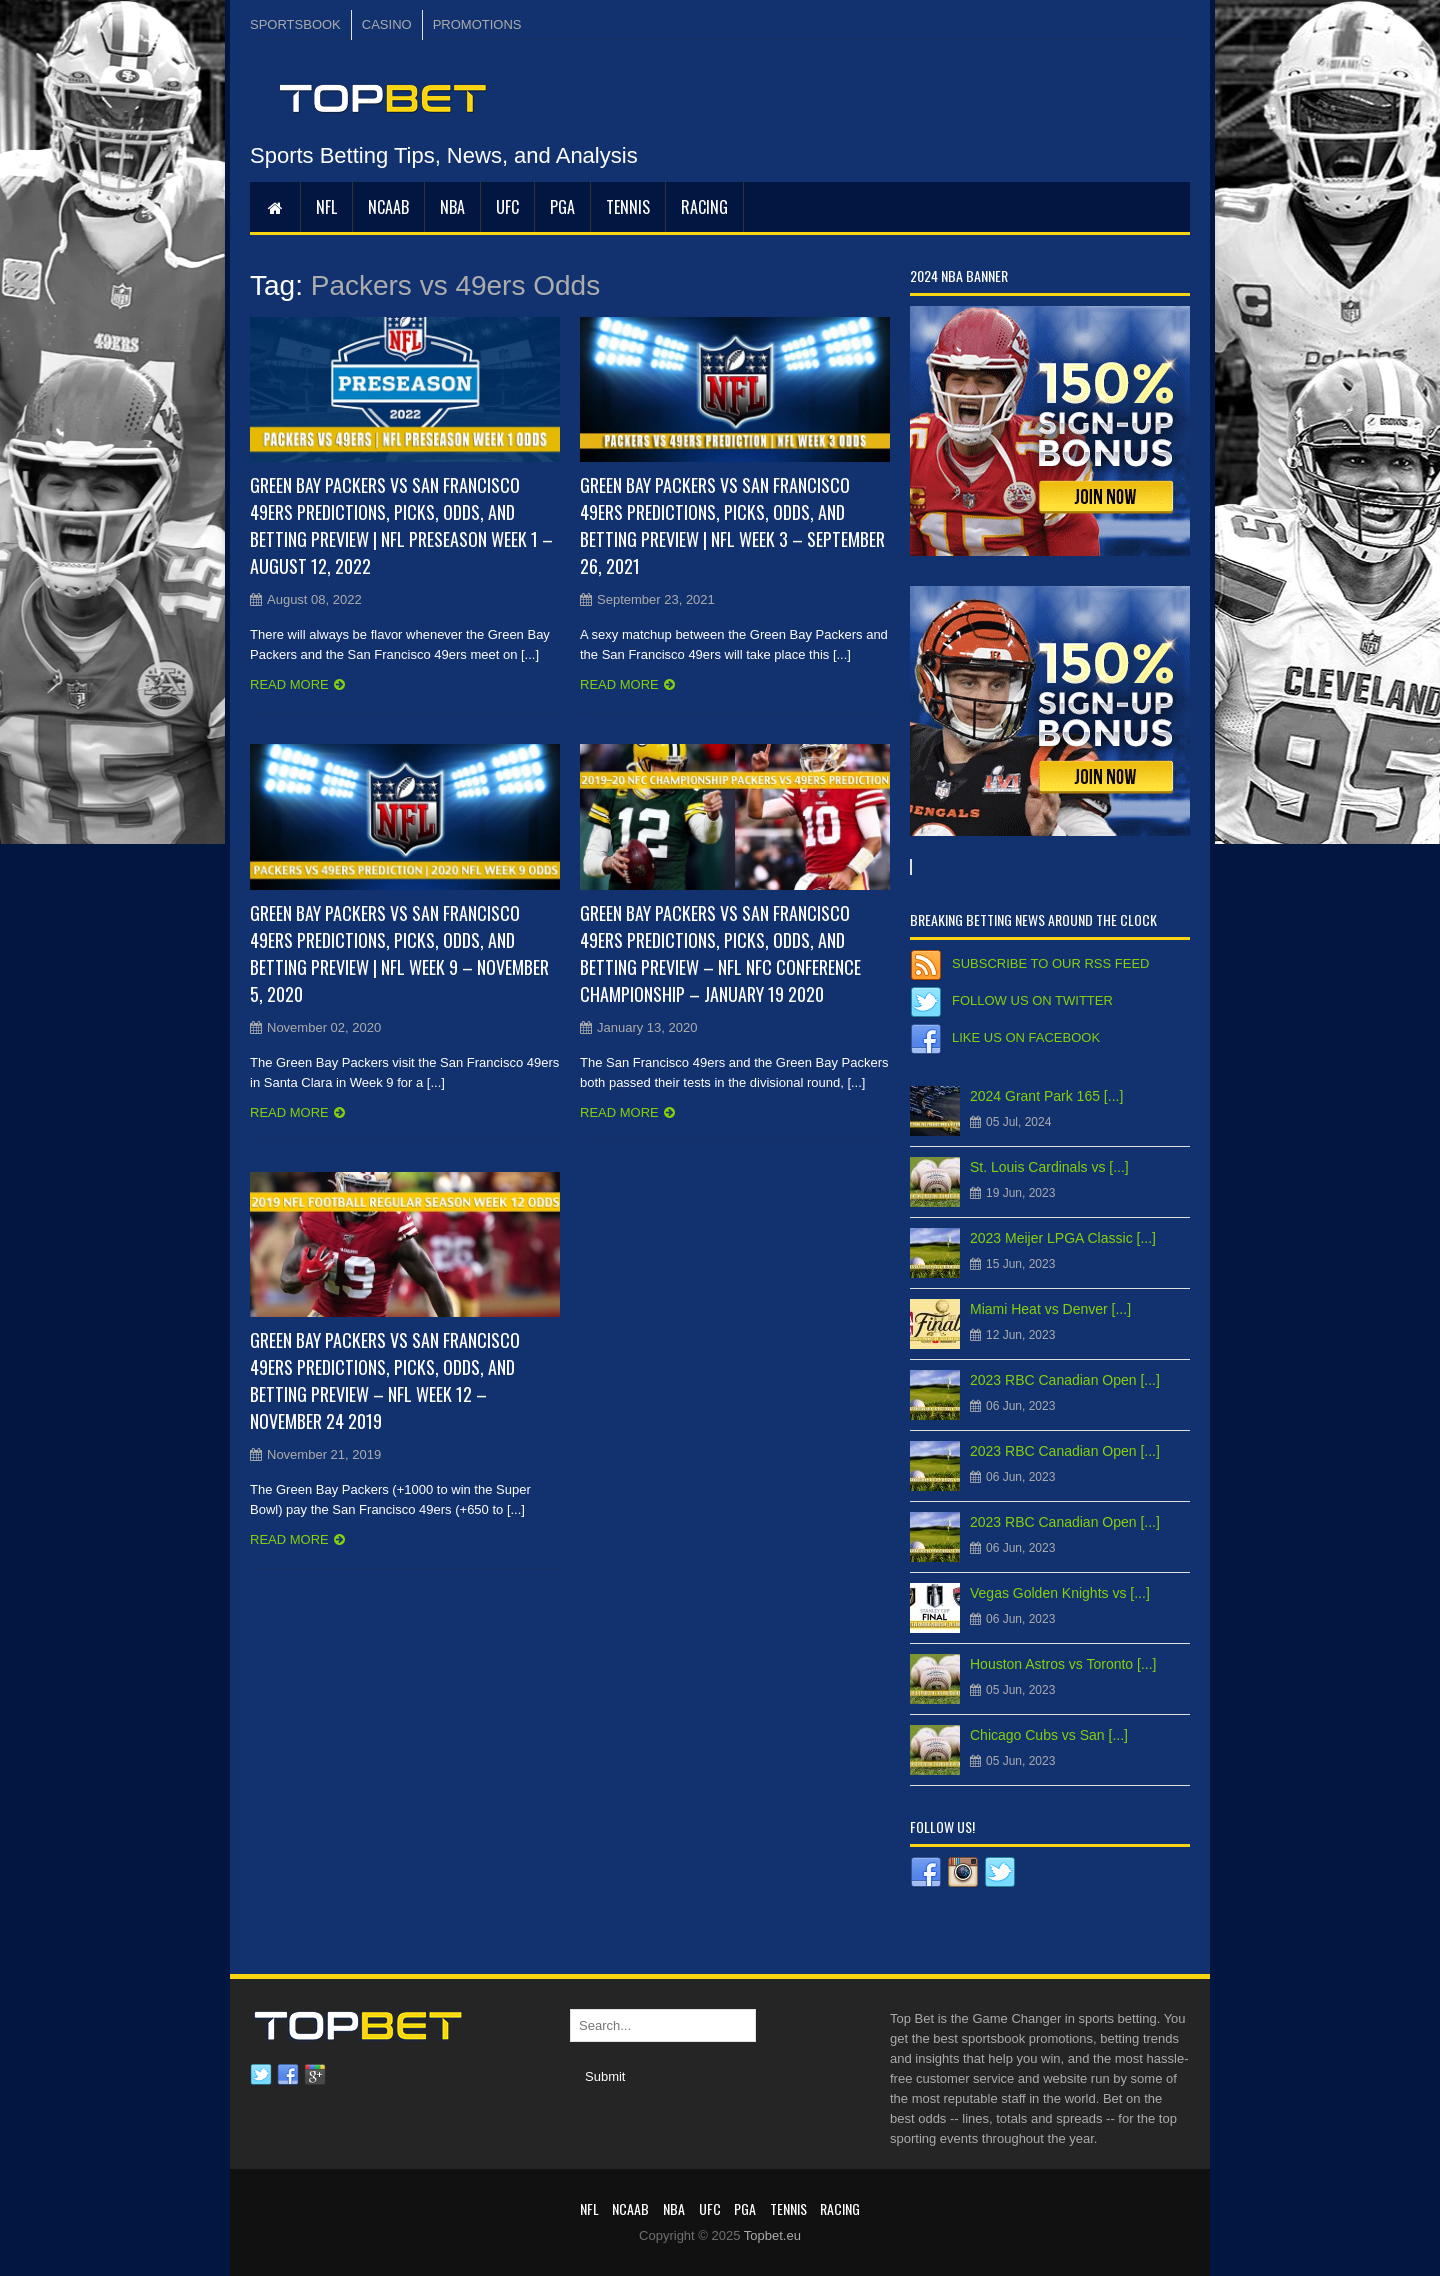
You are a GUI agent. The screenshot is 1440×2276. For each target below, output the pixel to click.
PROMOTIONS (477, 24)
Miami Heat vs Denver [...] (1050, 1309)
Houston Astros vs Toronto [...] (1063, 1664)
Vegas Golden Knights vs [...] (1060, 1593)
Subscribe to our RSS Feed (1050, 963)
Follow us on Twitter (1032, 1000)
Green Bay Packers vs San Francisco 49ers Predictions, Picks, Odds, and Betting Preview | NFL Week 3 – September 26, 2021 (732, 525)
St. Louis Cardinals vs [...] (1049, 1167)
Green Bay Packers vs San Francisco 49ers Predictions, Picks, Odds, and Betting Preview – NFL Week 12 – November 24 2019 (385, 1380)
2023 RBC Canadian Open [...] (1065, 1380)
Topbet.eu (772, 2235)
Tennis (628, 207)
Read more (289, 684)
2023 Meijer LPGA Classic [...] (1063, 1238)
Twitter (261, 2075)
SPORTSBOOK (295, 24)
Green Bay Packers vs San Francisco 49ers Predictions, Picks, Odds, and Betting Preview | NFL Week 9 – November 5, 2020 (399, 953)
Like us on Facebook (1026, 1037)
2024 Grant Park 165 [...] (1046, 1096)
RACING (704, 207)
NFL (326, 207)
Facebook (288, 2075)
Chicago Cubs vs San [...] (1049, 1735)
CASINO (387, 24)
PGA (562, 207)
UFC (507, 207)
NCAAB (388, 207)
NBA (452, 207)
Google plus (315, 2075)
